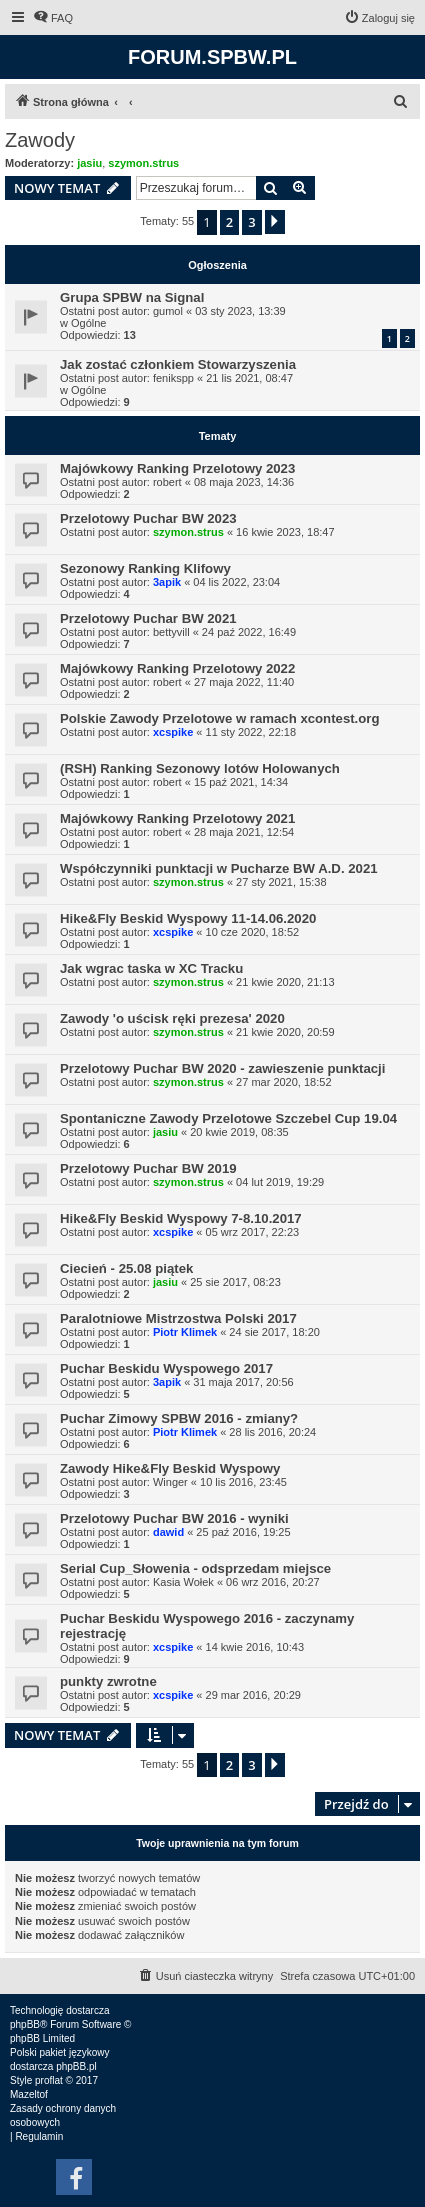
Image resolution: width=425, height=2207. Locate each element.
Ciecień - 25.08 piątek (126, 1268)
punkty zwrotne (108, 1681)
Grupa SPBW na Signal (132, 297)
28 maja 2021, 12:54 (244, 832)
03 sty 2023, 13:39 (240, 311)
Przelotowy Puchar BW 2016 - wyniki (174, 1518)
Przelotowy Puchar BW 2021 (148, 618)
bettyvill (171, 632)
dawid (168, 1532)
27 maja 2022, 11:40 (244, 682)
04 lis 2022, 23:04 (236, 582)
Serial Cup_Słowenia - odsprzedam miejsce (195, 1568)
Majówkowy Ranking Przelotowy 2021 (177, 818)
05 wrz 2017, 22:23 (253, 1232)
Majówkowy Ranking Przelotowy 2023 (177, 468)
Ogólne (88, 323)
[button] (275, 222)
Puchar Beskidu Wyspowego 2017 (166, 1368)
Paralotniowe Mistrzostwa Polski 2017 (178, 1318)
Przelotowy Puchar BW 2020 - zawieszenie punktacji (222, 1068)
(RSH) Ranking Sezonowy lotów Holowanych (200, 768)
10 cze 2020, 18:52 (253, 932)
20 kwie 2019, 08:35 (239, 1132)
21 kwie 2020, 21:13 (285, 982)
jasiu (89, 163)
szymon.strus (143, 163)
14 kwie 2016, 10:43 (255, 1647)
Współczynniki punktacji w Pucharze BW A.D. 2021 (219, 868)
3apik (167, 582)
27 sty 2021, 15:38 (281, 882)
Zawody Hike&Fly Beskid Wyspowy (170, 1468)
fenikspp (173, 378)
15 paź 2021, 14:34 (241, 782)
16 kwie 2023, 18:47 (285, 532)
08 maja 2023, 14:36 (244, 482)
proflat (49, 2080)
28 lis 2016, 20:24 (272, 1432)
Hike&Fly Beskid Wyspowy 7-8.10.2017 (181, 1218)
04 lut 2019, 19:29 (280, 1182)
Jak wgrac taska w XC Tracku (151, 968)
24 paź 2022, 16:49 (249, 632)
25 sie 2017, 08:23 (235, 1282)
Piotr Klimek (185, 1332)
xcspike (173, 732)
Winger (170, 1482)
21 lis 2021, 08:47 (249, 378)
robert (167, 482)
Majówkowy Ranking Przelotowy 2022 (177, 668)
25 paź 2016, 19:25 (243, 1532)
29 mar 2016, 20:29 (253, 1695)
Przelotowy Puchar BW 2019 (148, 1168)
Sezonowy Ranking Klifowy (145, 568)
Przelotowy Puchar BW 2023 (148, 518)
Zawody (40, 140)
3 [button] (251, 222)
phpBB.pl (76, 2066)
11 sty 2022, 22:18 (251, 732)
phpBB (25, 2024)
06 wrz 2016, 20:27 (273, 1582)
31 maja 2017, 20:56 (243, 1382)
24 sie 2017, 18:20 (274, 1332)
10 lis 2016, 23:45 (243, 1482)
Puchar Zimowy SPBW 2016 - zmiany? (179, 1418)
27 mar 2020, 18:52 (283, 1082)
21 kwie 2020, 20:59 (285, 1032)
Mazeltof (29, 2094)
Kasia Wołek (183, 1582)
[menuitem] (53, 18)
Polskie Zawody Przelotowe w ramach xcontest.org (220, 718)
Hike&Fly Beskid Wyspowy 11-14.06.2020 (188, 918)
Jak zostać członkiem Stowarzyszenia (178, 364)
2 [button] (229, 222)
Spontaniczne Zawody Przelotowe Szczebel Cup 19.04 (228, 1118)
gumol (168, 311)
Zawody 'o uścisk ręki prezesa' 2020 (172, 1018)
